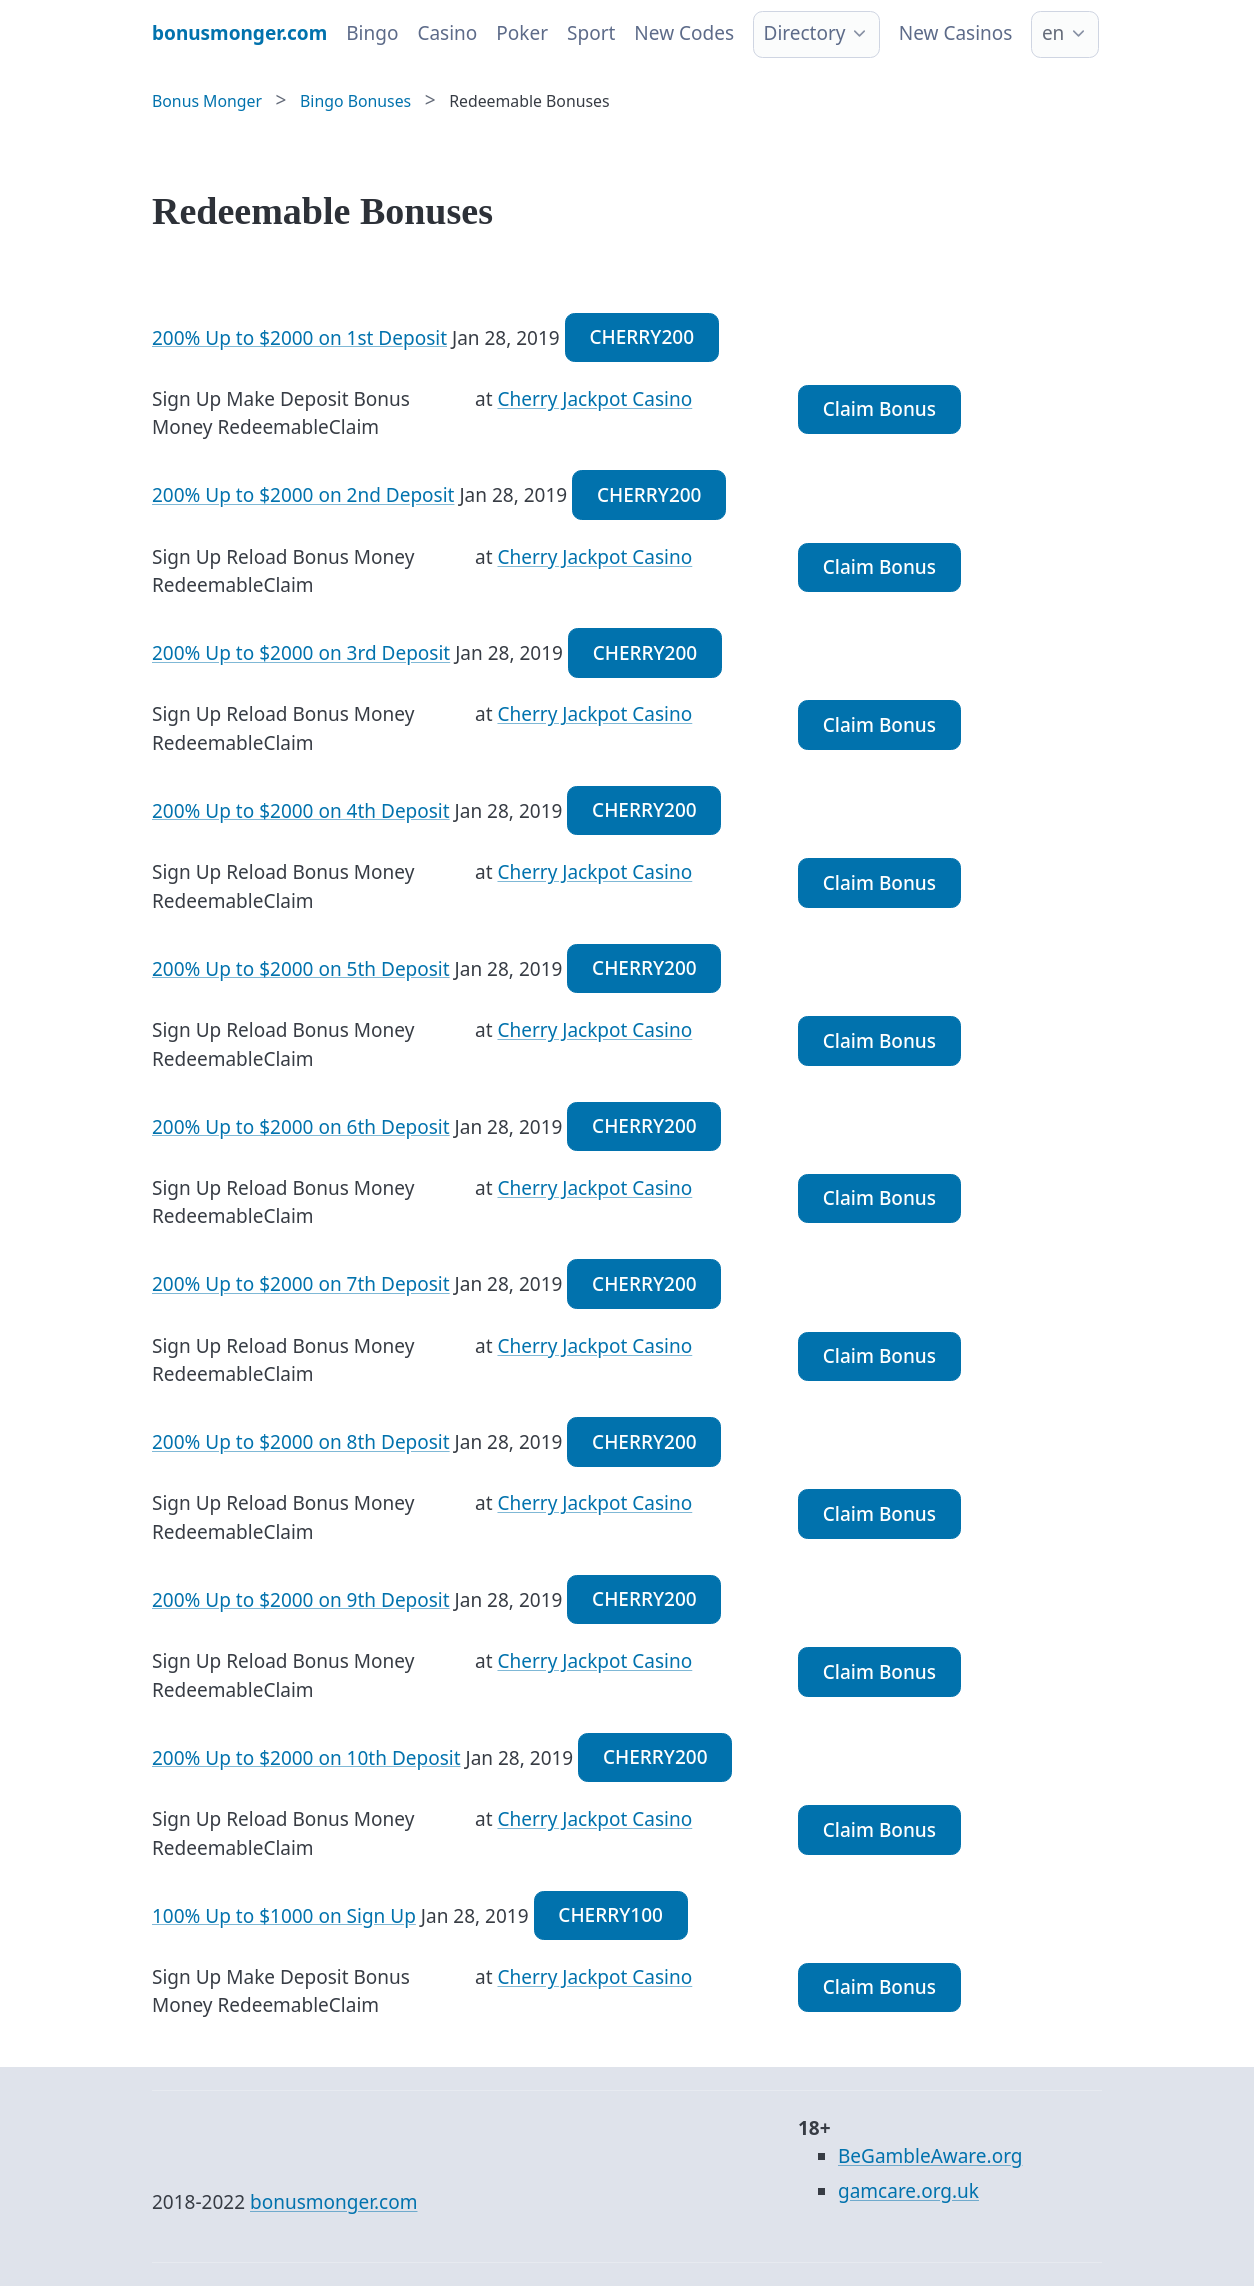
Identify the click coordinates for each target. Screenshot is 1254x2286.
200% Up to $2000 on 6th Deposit (301, 1126)
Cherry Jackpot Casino (594, 399)
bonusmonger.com (333, 2202)
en (1053, 33)
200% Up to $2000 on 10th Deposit (306, 1757)
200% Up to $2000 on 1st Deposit (299, 337)
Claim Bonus (879, 409)
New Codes (684, 33)
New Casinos (956, 33)
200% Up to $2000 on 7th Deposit (301, 1284)
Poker (522, 33)
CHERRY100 (610, 1915)
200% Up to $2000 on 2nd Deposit (303, 495)
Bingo (372, 33)
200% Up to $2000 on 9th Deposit (301, 1599)
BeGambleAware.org (930, 2156)
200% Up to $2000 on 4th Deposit (301, 810)
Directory (805, 33)
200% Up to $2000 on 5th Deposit (301, 968)
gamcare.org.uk (908, 2191)
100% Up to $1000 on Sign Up (284, 1915)
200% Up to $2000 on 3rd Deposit (301, 653)
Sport (591, 33)
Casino (447, 33)
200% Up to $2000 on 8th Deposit (301, 1442)
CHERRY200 (641, 337)
